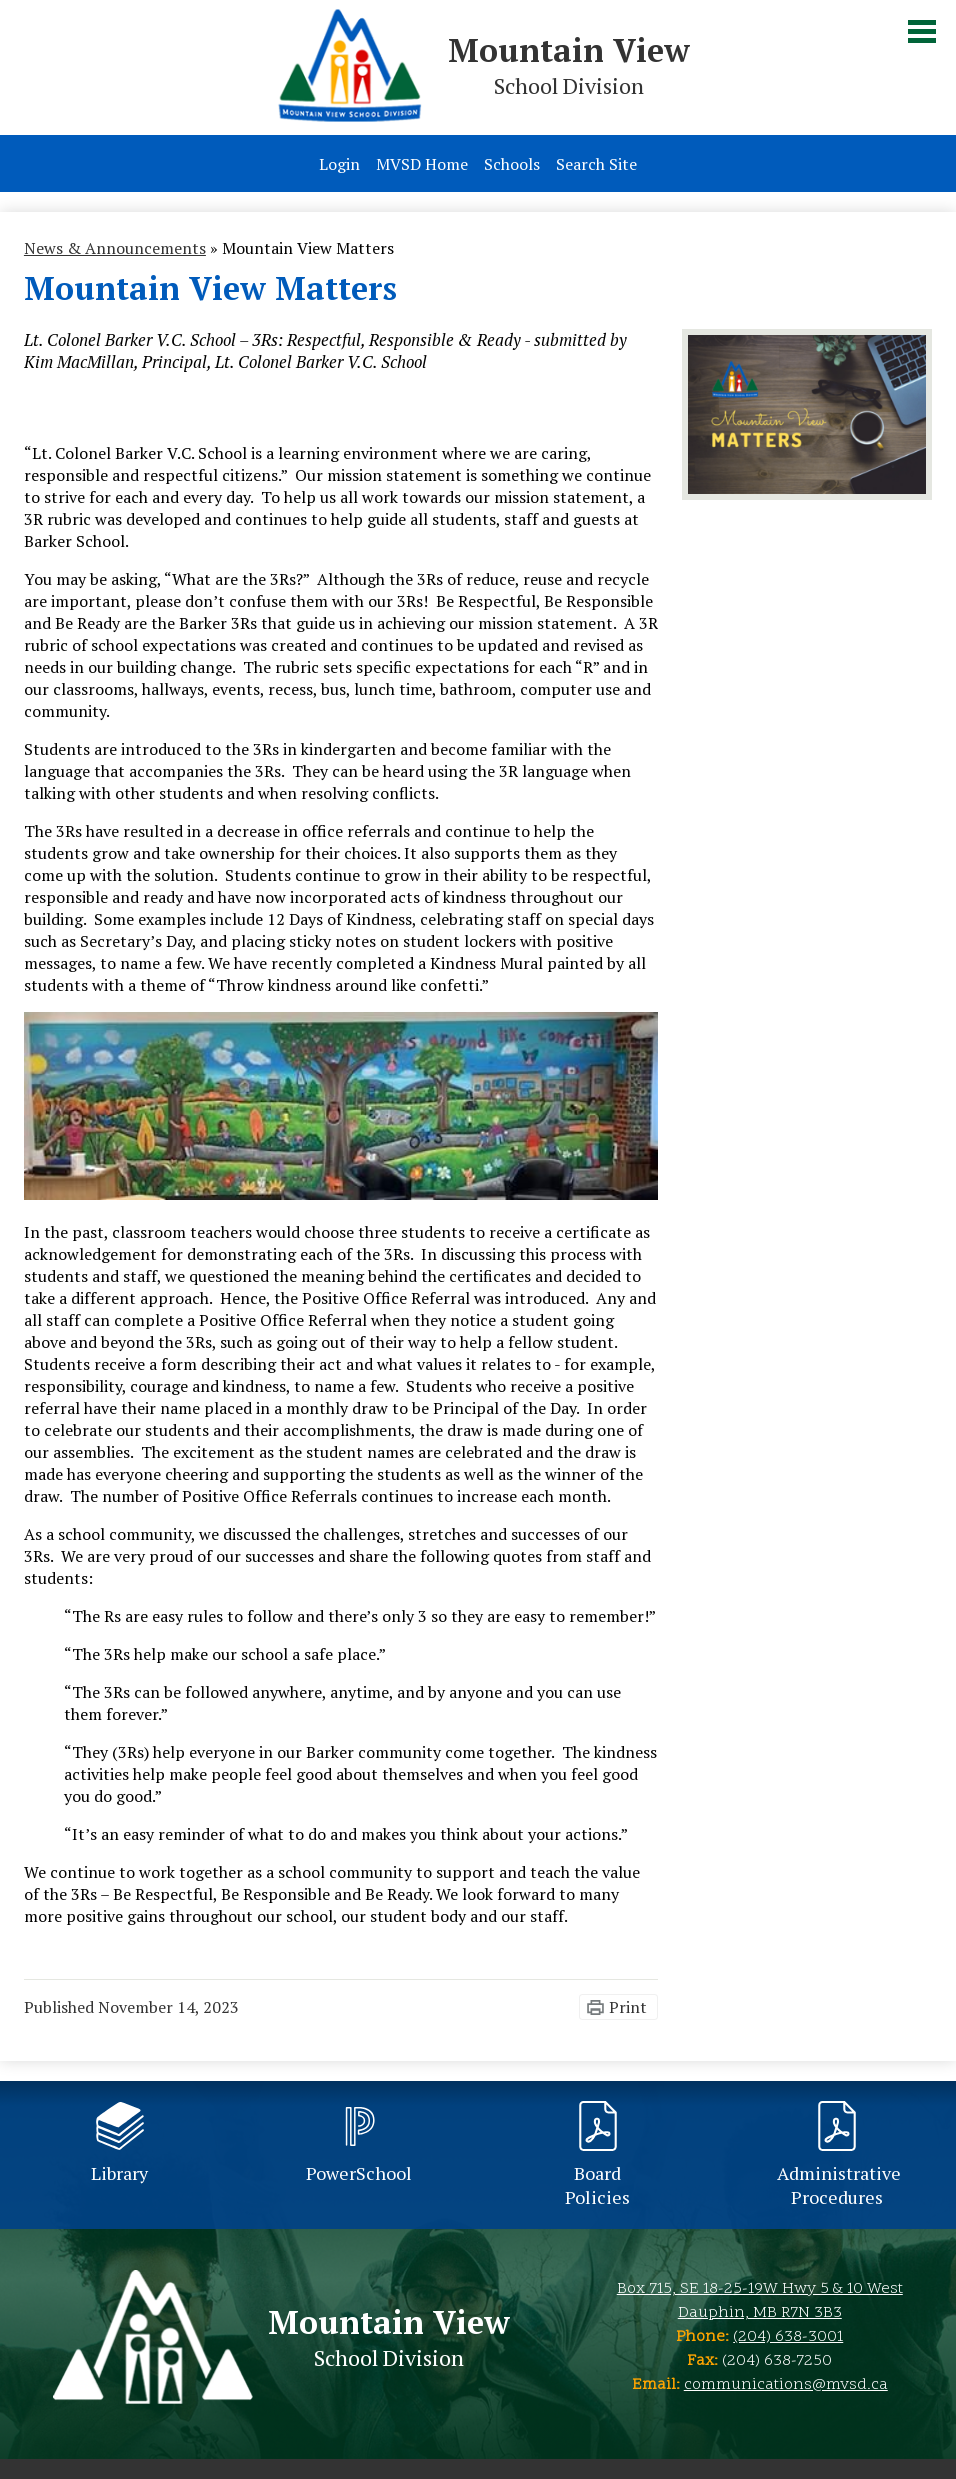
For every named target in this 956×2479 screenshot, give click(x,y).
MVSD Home (422, 164)
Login (339, 164)
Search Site (596, 164)
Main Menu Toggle (922, 31)
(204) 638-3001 (788, 2337)
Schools (512, 164)
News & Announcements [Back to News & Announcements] (115, 248)
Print (628, 2007)
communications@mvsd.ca (786, 2385)
